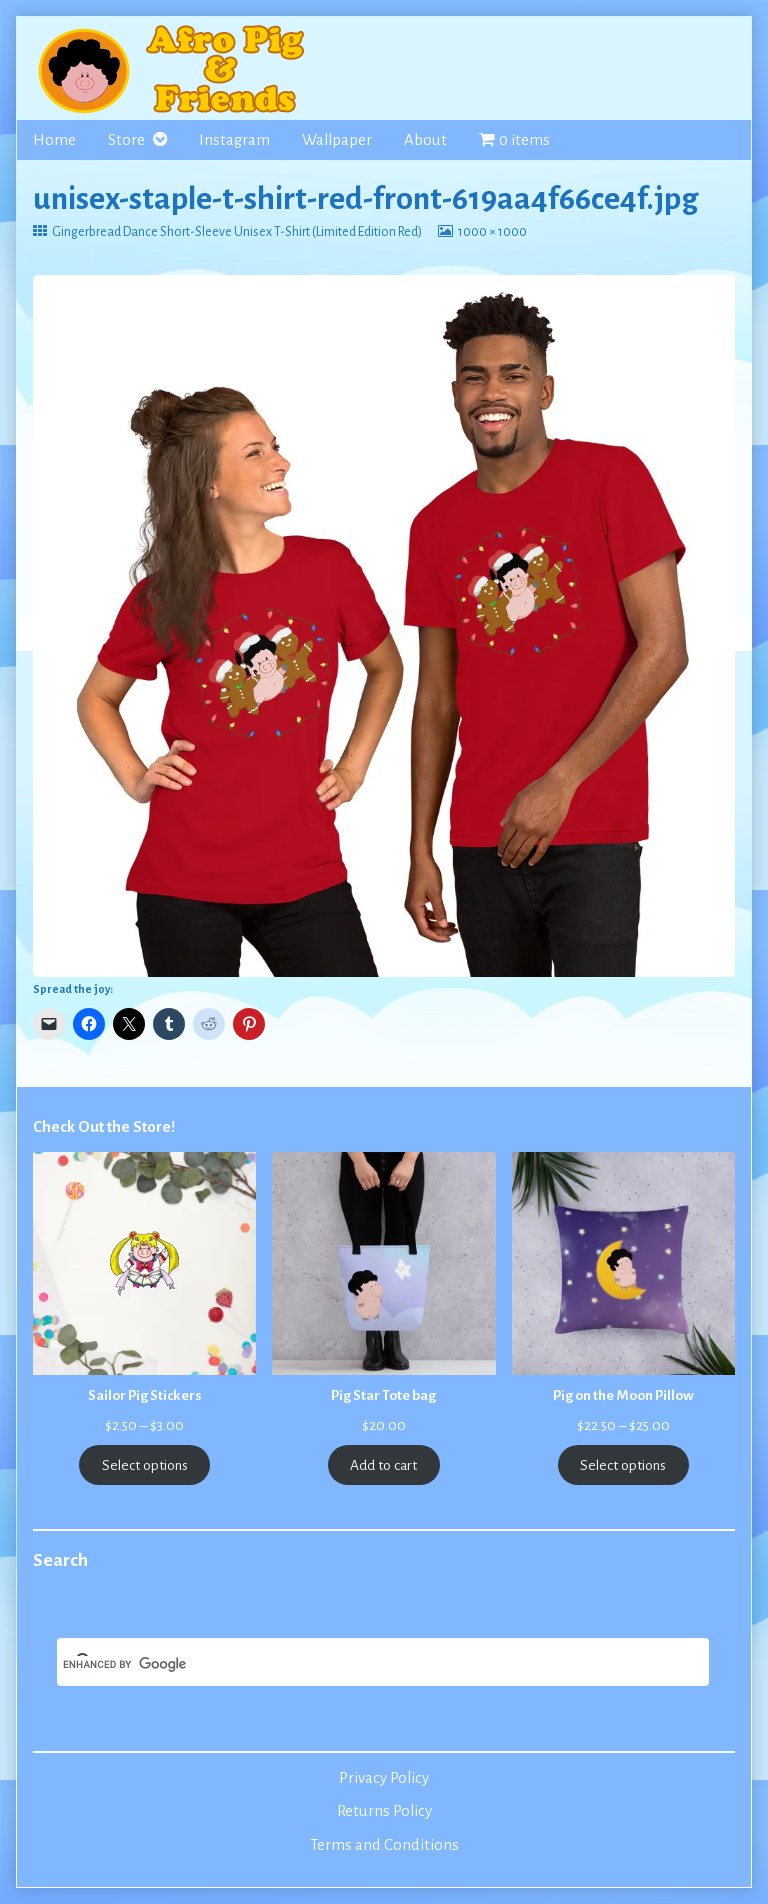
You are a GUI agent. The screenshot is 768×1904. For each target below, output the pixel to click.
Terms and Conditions (384, 1845)
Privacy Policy (384, 1778)
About (425, 140)
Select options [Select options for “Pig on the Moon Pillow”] (623, 1465)
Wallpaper (337, 140)
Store (126, 140)
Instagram (234, 140)
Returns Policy (384, 1811)
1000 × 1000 (492, 232)
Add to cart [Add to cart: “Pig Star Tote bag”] (383, 1465)
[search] (359, 1664)
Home (54, 140)
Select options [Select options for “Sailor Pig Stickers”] (145, 1465)
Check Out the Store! (104, 1127)
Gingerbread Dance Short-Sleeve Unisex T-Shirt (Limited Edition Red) (236, 232)
